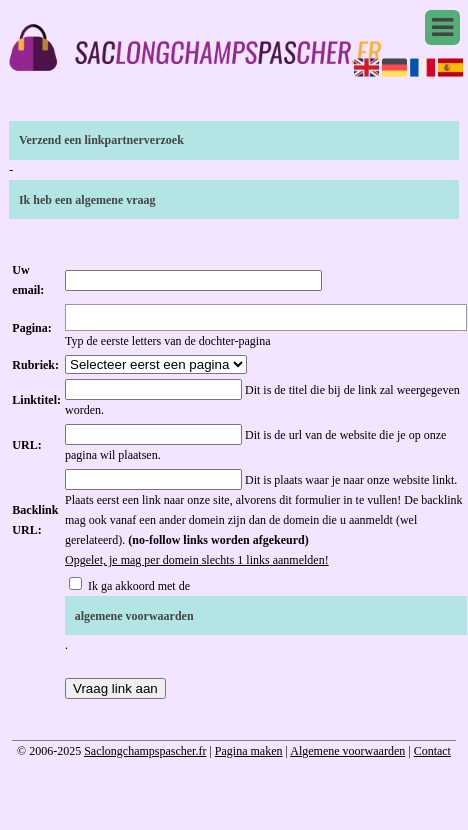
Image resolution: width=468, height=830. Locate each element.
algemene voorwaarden (134, 616)
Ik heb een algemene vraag (87, 200)
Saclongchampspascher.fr (145, 751)
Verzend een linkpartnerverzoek (101, 140)
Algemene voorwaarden (347, 751)
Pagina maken (249, 751)
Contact (432, 751)
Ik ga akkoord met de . (266, 615)
